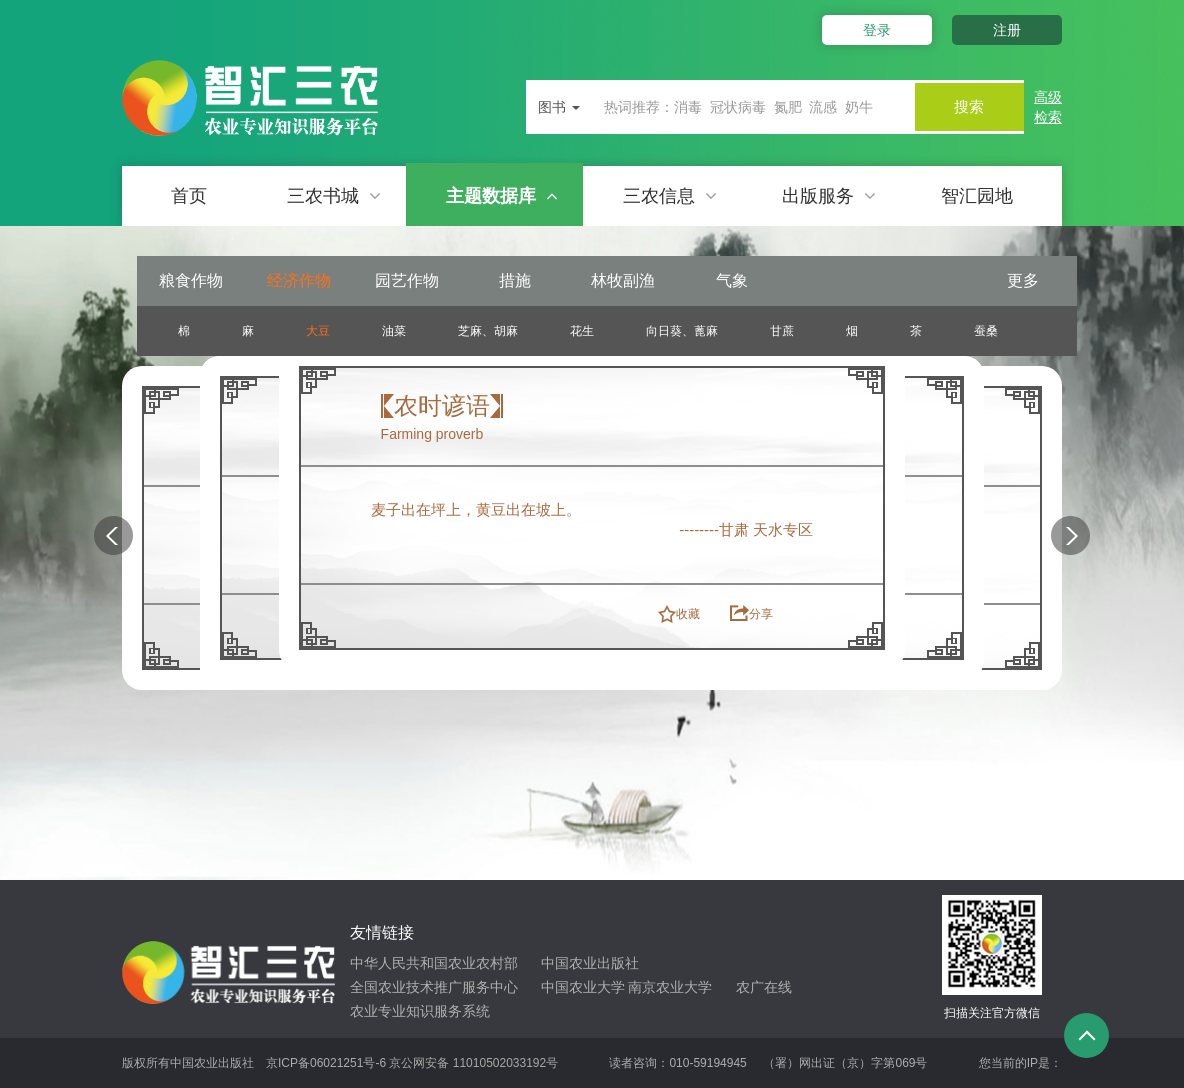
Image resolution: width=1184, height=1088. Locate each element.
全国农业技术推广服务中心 (434, 987)
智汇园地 (977, 196)
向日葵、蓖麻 (682, 331)
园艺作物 (407, 280)
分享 (761, 614)
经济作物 (299, 280)
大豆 (318, 331)
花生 (582, 331)
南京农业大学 (670, 987)
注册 (1007, 30)
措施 (515, 280)
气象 (732, 280)
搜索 (964, 106)
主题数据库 (502, 196)
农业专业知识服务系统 (420, 1011)
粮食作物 (191, 280)
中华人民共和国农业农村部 (434, 963)
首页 (189, 196)
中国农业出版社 (590, 963)
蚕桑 (986, 331)
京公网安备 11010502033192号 (473, 1063)
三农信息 (670, 196)
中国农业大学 (583, 987)
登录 (870, 30)
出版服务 (829, 196)
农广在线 (764, 987)
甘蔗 (782, 331)
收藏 (688, 614)
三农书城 (334, 196)
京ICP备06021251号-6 (326, 1063)
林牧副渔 (623, 280)
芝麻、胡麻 (488, 331)
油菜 (394, 331)
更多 (1023, 280)
